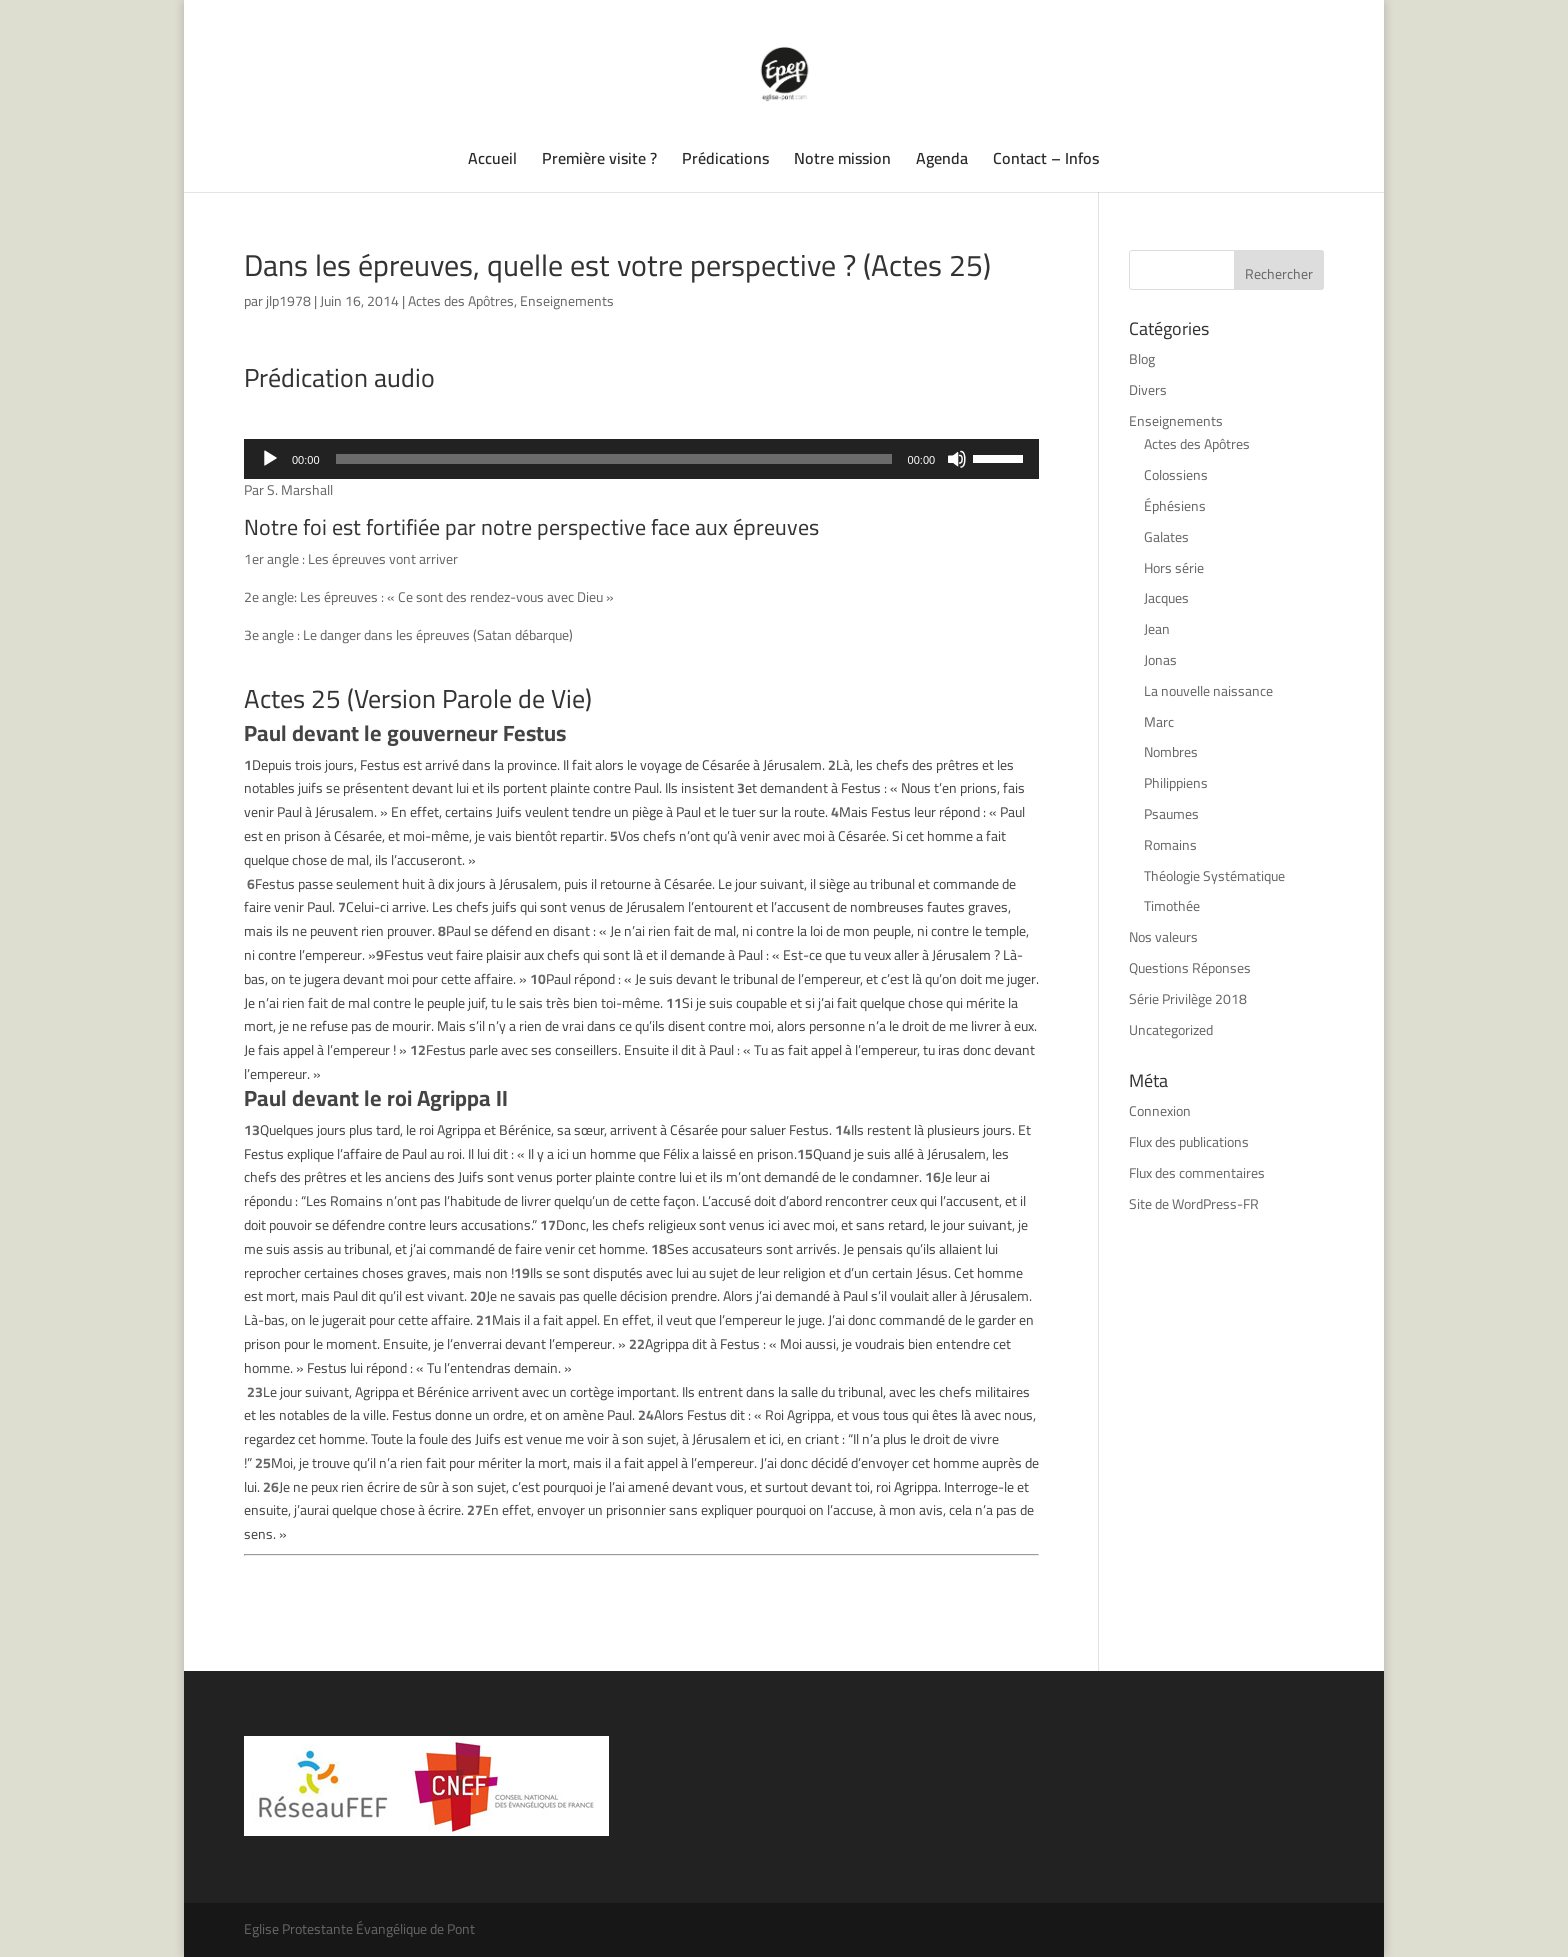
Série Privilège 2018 (1188, 999)
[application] (641, 459)
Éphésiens (1175, 506)
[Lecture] (270, 459)
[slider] (614, 459)
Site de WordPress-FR (1194, 1204)
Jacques (1166, 598)
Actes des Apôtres (461, 301)
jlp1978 (288, 301)
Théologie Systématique (1214, 876)
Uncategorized (1171, 1030)
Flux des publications (1189, 1142)
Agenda (942, 162)
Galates (1166, 537)
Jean (1157, 629)
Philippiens (1176, 783)
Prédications (725, 162)
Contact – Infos (1046, 162)
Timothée (1172, 906)
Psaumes (1171, 814)
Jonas (1160, 660)
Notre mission (842, 162)
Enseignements (567, 301)
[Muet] (957, 459)
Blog (1142, 359)
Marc (1159, 722)
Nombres (1171, 752)
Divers (1148, 390)
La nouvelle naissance (1208, 691)
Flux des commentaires (1197, 1173)
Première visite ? (599, 162)
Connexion (1160, 1111)
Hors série (1174, 568)
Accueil (492, 162)
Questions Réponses (1190, 968)
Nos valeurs (1163, 937)
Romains (1170, 845)
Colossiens (1176, 475)
